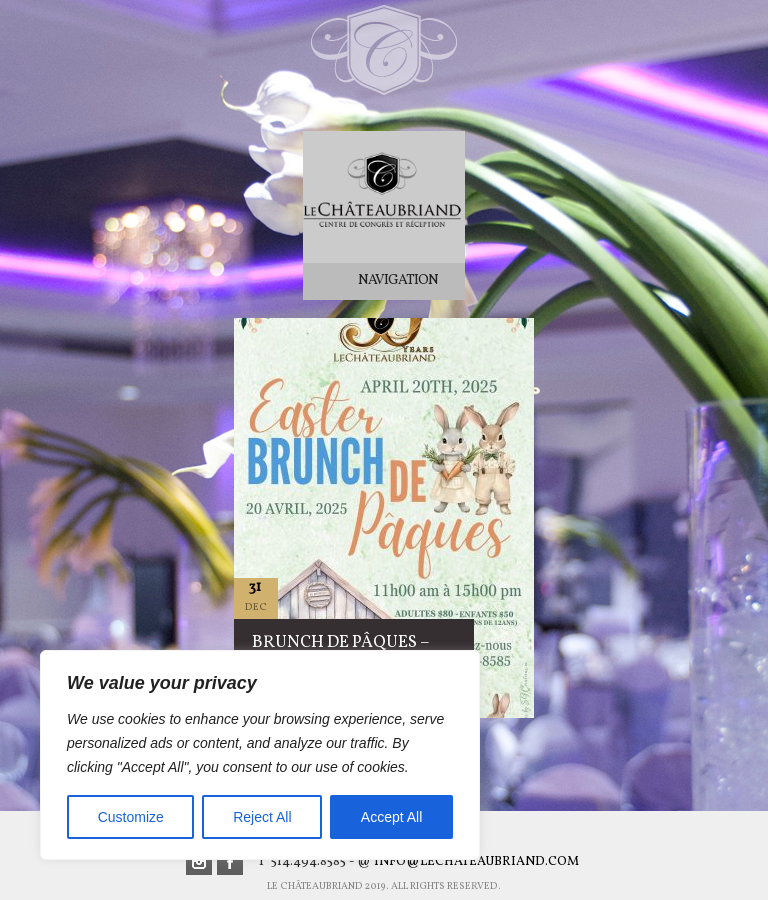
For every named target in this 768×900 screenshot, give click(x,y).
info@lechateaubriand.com (476, 862)
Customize (131, 817)
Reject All (262, 817)
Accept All (391, 817)
